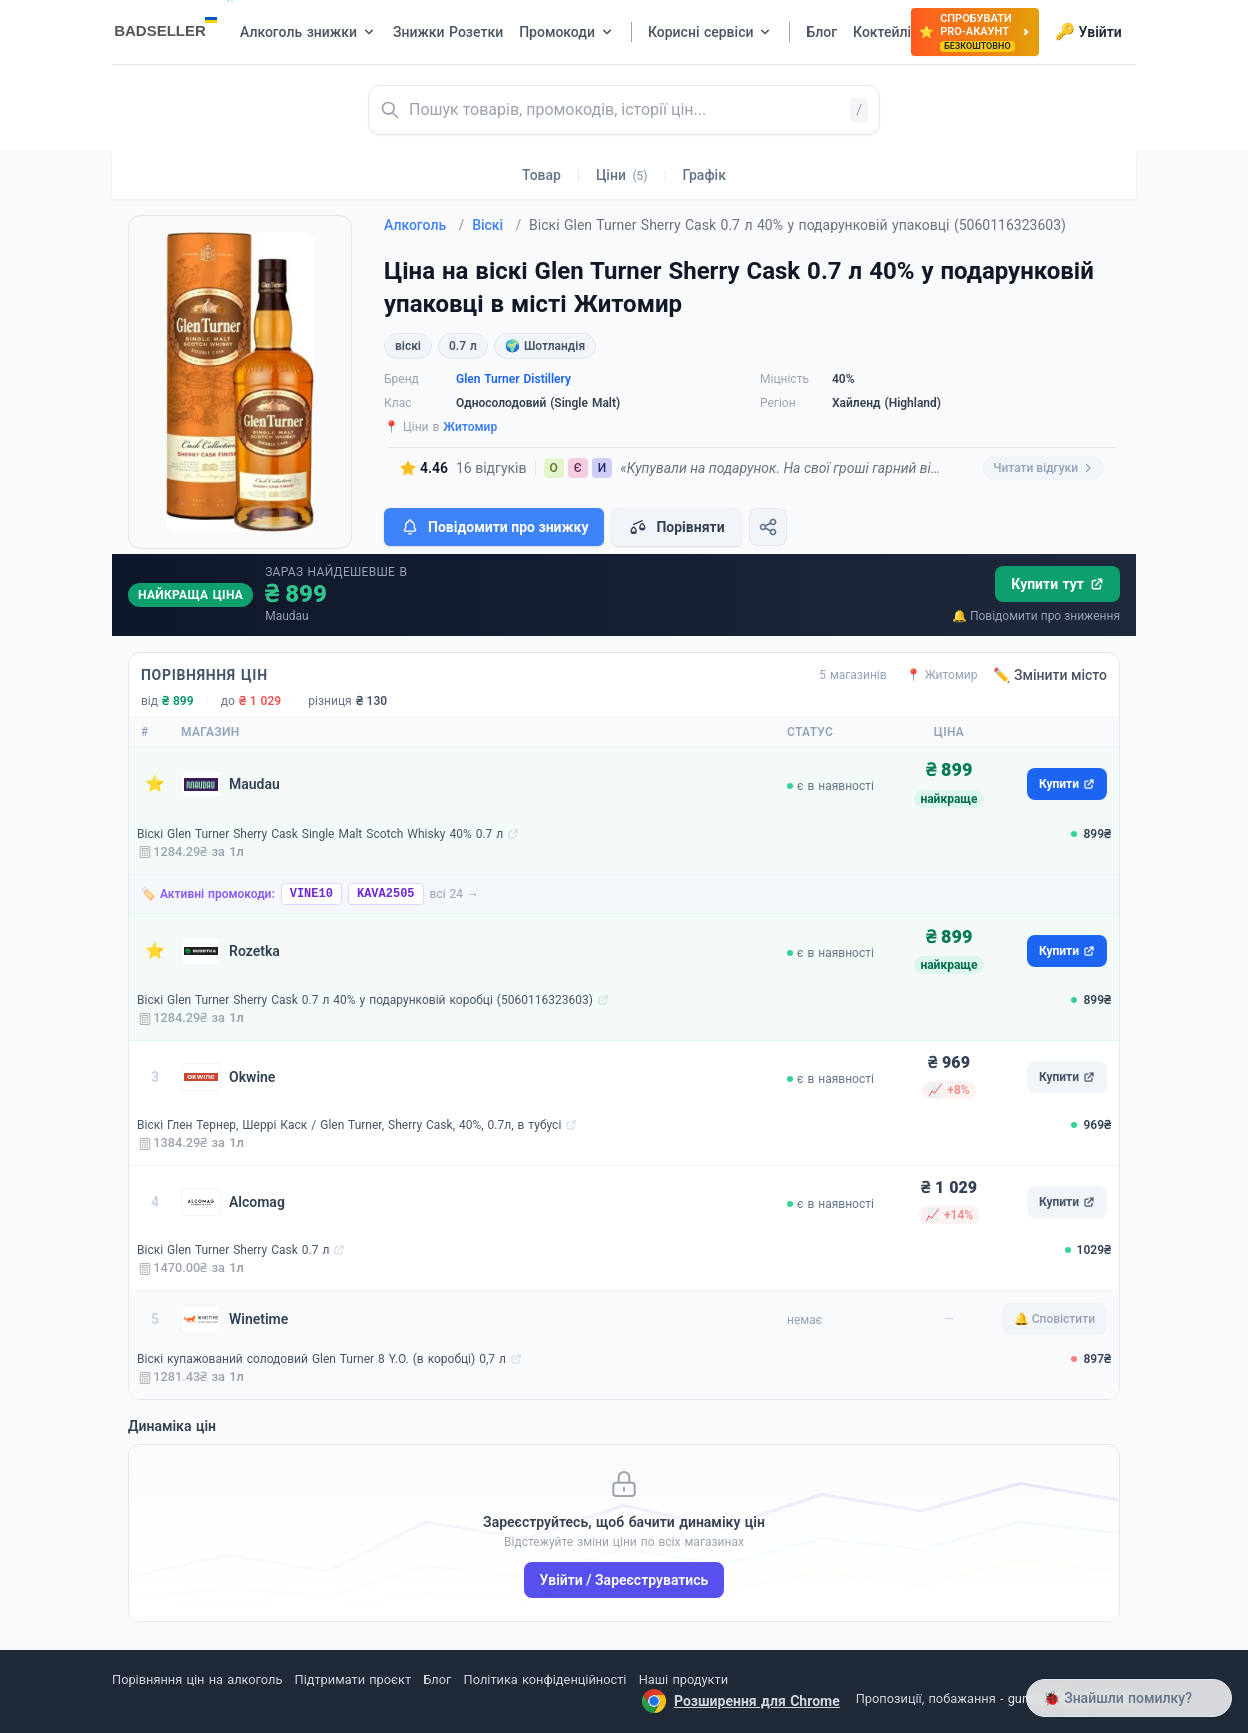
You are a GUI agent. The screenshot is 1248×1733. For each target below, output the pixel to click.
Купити (1067, 784)
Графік (704, 175)
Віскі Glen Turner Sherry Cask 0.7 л (233, 1250)
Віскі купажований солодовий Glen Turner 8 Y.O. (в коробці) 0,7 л (321, 1359)
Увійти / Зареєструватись (624, 1580)
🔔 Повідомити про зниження (1036, 616)
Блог (437, 1679)
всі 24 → (455, 894)
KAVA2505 (386, 894)
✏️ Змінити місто (1050, 675)
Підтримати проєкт (353, 1679)
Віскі (496, 225)
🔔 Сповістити (1054, 1319)
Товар (541, 175)
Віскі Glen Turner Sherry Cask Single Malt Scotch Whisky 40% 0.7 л (320, 834)
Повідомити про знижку (494, 527)
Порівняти (676, 527)
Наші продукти (683, 1679)
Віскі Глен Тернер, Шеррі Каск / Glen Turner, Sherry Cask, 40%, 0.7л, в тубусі (349, 1125)
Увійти (1088, 32)
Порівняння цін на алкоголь (197, 1679)
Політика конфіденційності (545, 1679)
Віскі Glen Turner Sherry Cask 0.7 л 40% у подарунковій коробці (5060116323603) (365, 1000)
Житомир (470, 427)
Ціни (622, 175)
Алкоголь (424, 225)
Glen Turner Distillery (513, 379)
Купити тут (1057, 584)
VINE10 (311, 894)
